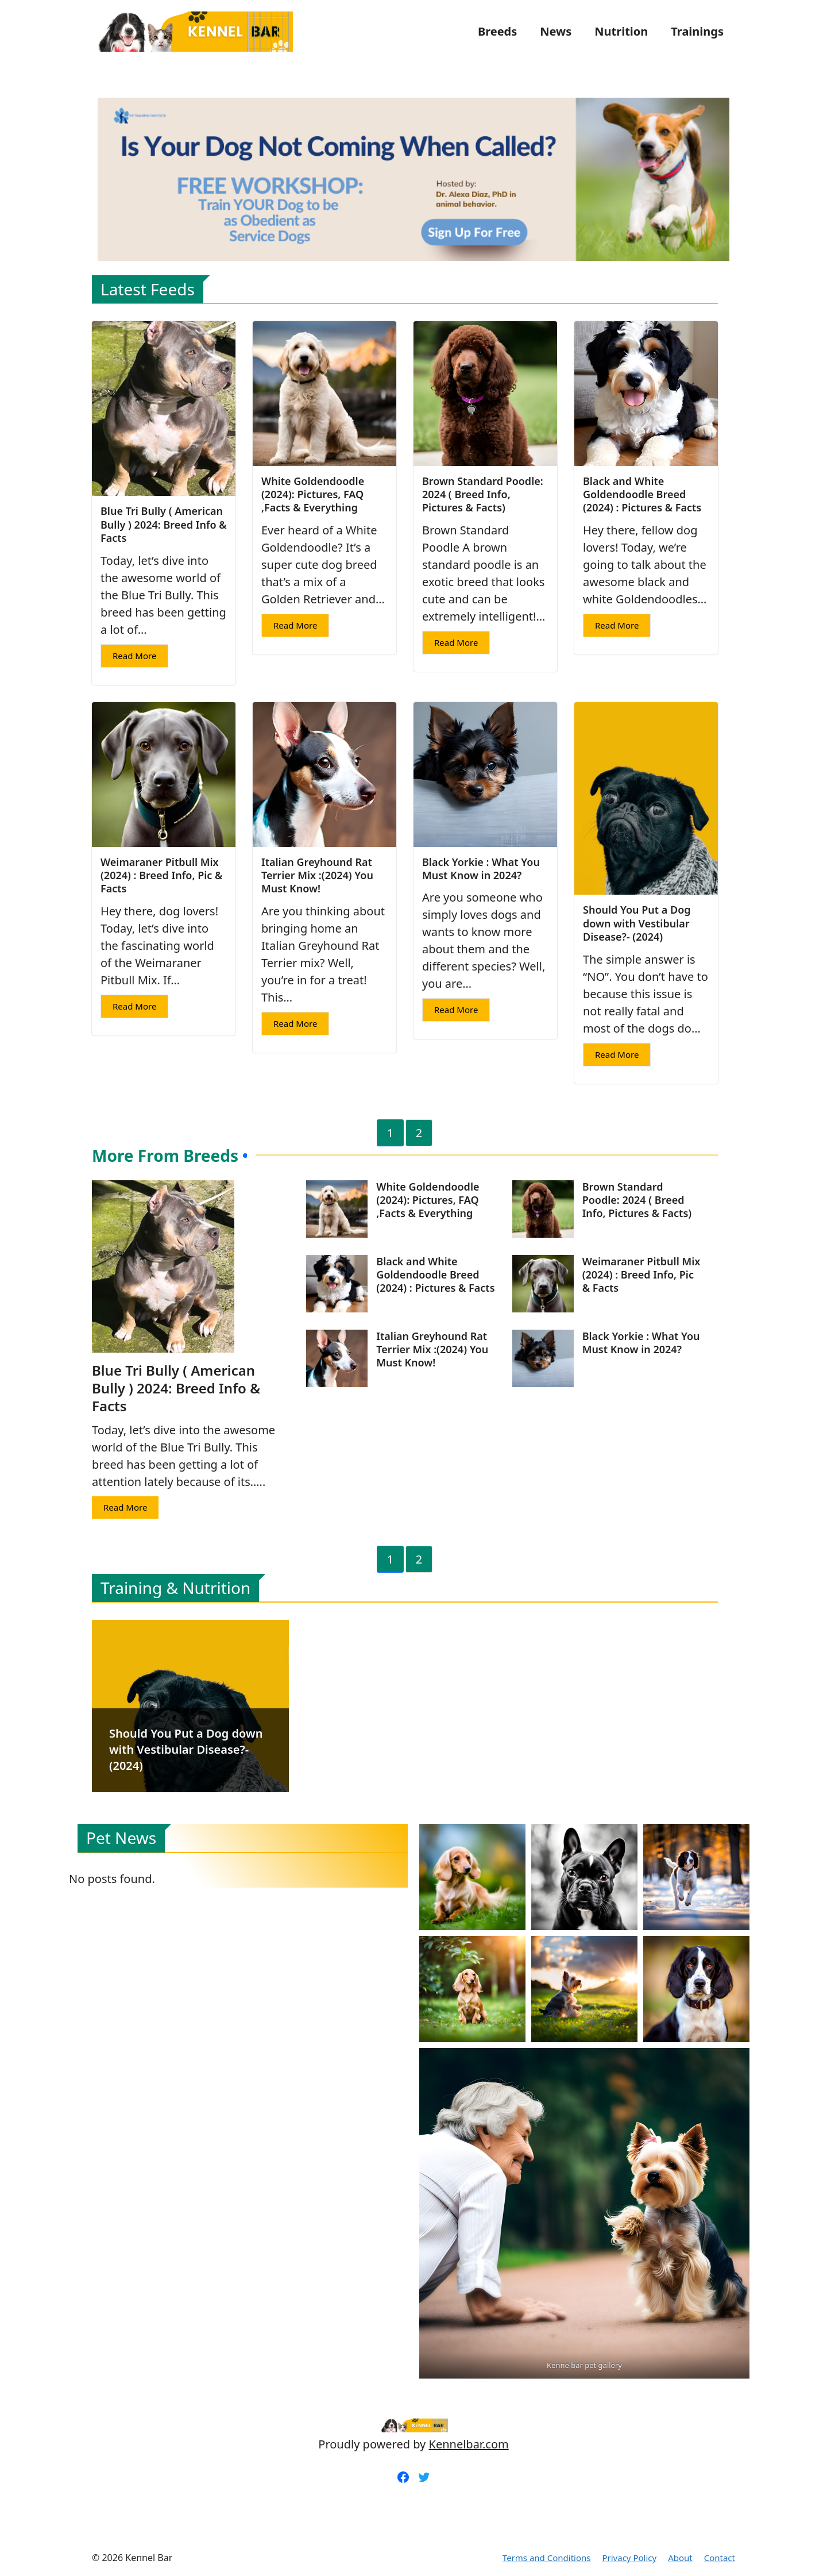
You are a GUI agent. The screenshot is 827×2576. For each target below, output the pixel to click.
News (555, 31)
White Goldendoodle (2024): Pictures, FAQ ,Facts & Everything (312, 494)
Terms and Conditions (547, 2557)
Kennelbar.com (469, 2444)
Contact (719, 2557)
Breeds (497, 31)
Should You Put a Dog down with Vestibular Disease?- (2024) (637, 923)
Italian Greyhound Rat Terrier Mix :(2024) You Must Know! (317, 875)
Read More (134, 655)
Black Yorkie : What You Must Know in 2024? (481, 868)
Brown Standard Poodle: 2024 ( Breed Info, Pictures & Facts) (482, 494)
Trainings (697, 31)
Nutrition (621, 31)
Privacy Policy (629, 2557)
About (680, 2557)
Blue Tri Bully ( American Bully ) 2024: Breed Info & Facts (164, 524)
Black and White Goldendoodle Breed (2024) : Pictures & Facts (642, 494)
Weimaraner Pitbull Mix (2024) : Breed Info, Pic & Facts (161, 875)
